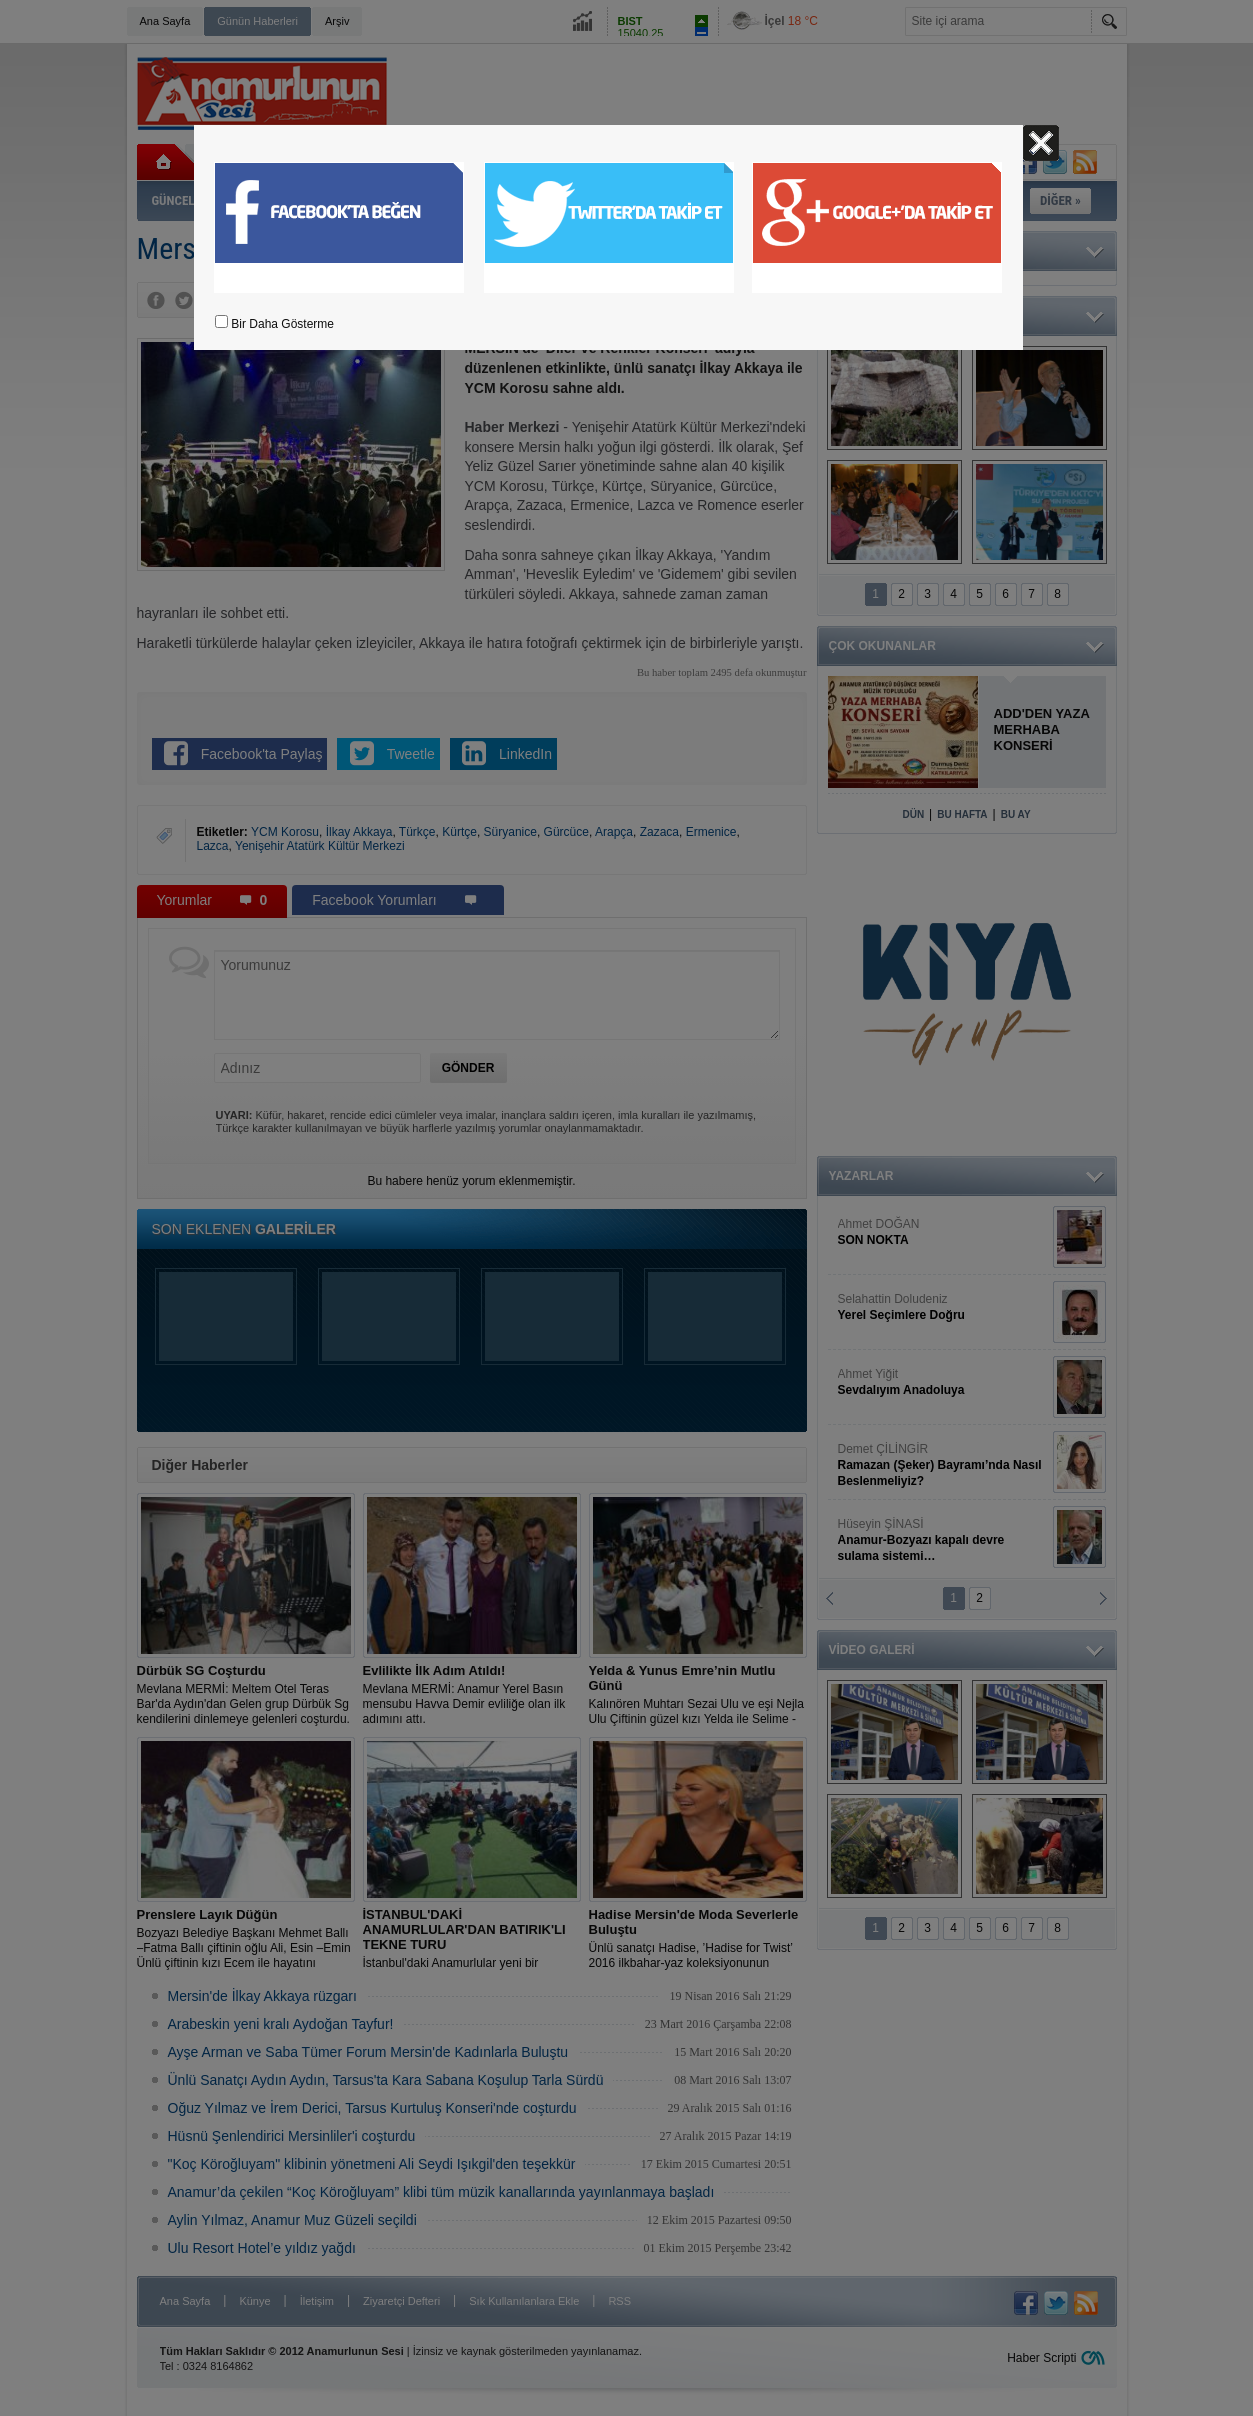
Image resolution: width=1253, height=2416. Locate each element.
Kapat (1041, 143)
